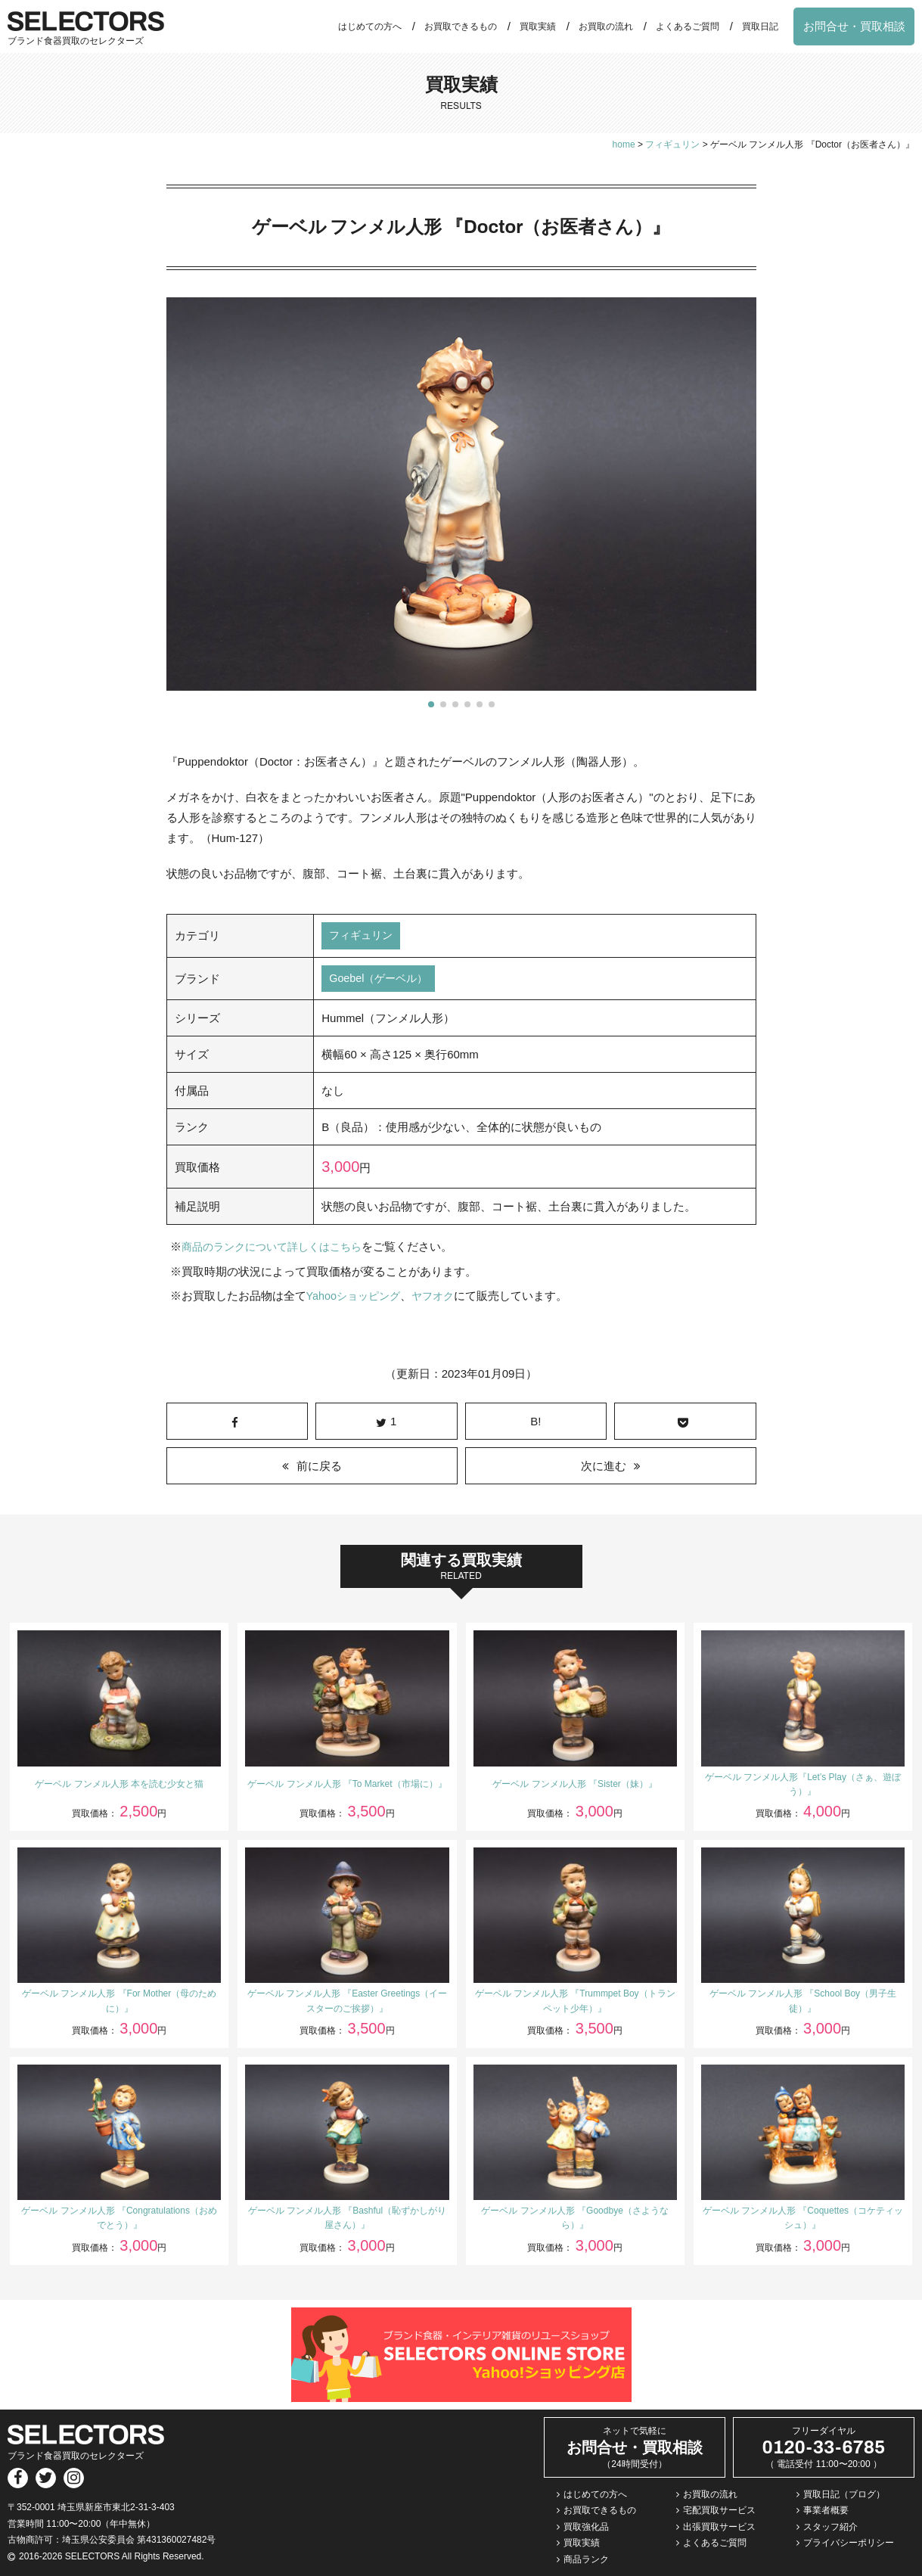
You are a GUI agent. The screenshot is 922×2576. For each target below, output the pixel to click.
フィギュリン (363, 936)
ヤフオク (440, 1297)
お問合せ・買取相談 (854, 26)
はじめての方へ (370, 26)
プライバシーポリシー (848, 2543)
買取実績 (538, 26)
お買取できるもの (460, 26)
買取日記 (760, 26)
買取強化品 (586, 2527)
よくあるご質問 (687, 26)
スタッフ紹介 (830, 2527)
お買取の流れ (606, 26)
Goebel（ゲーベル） (381, 980)
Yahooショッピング (356, 1297)
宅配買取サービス (719, 2511)
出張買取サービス (719, 2527)
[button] (431, 704)
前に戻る (319, 1466)
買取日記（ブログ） (844, 2494)
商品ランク (586, 2560)
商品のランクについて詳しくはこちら (278, 1248)
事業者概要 (826, 2511)
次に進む (603, 1466)
